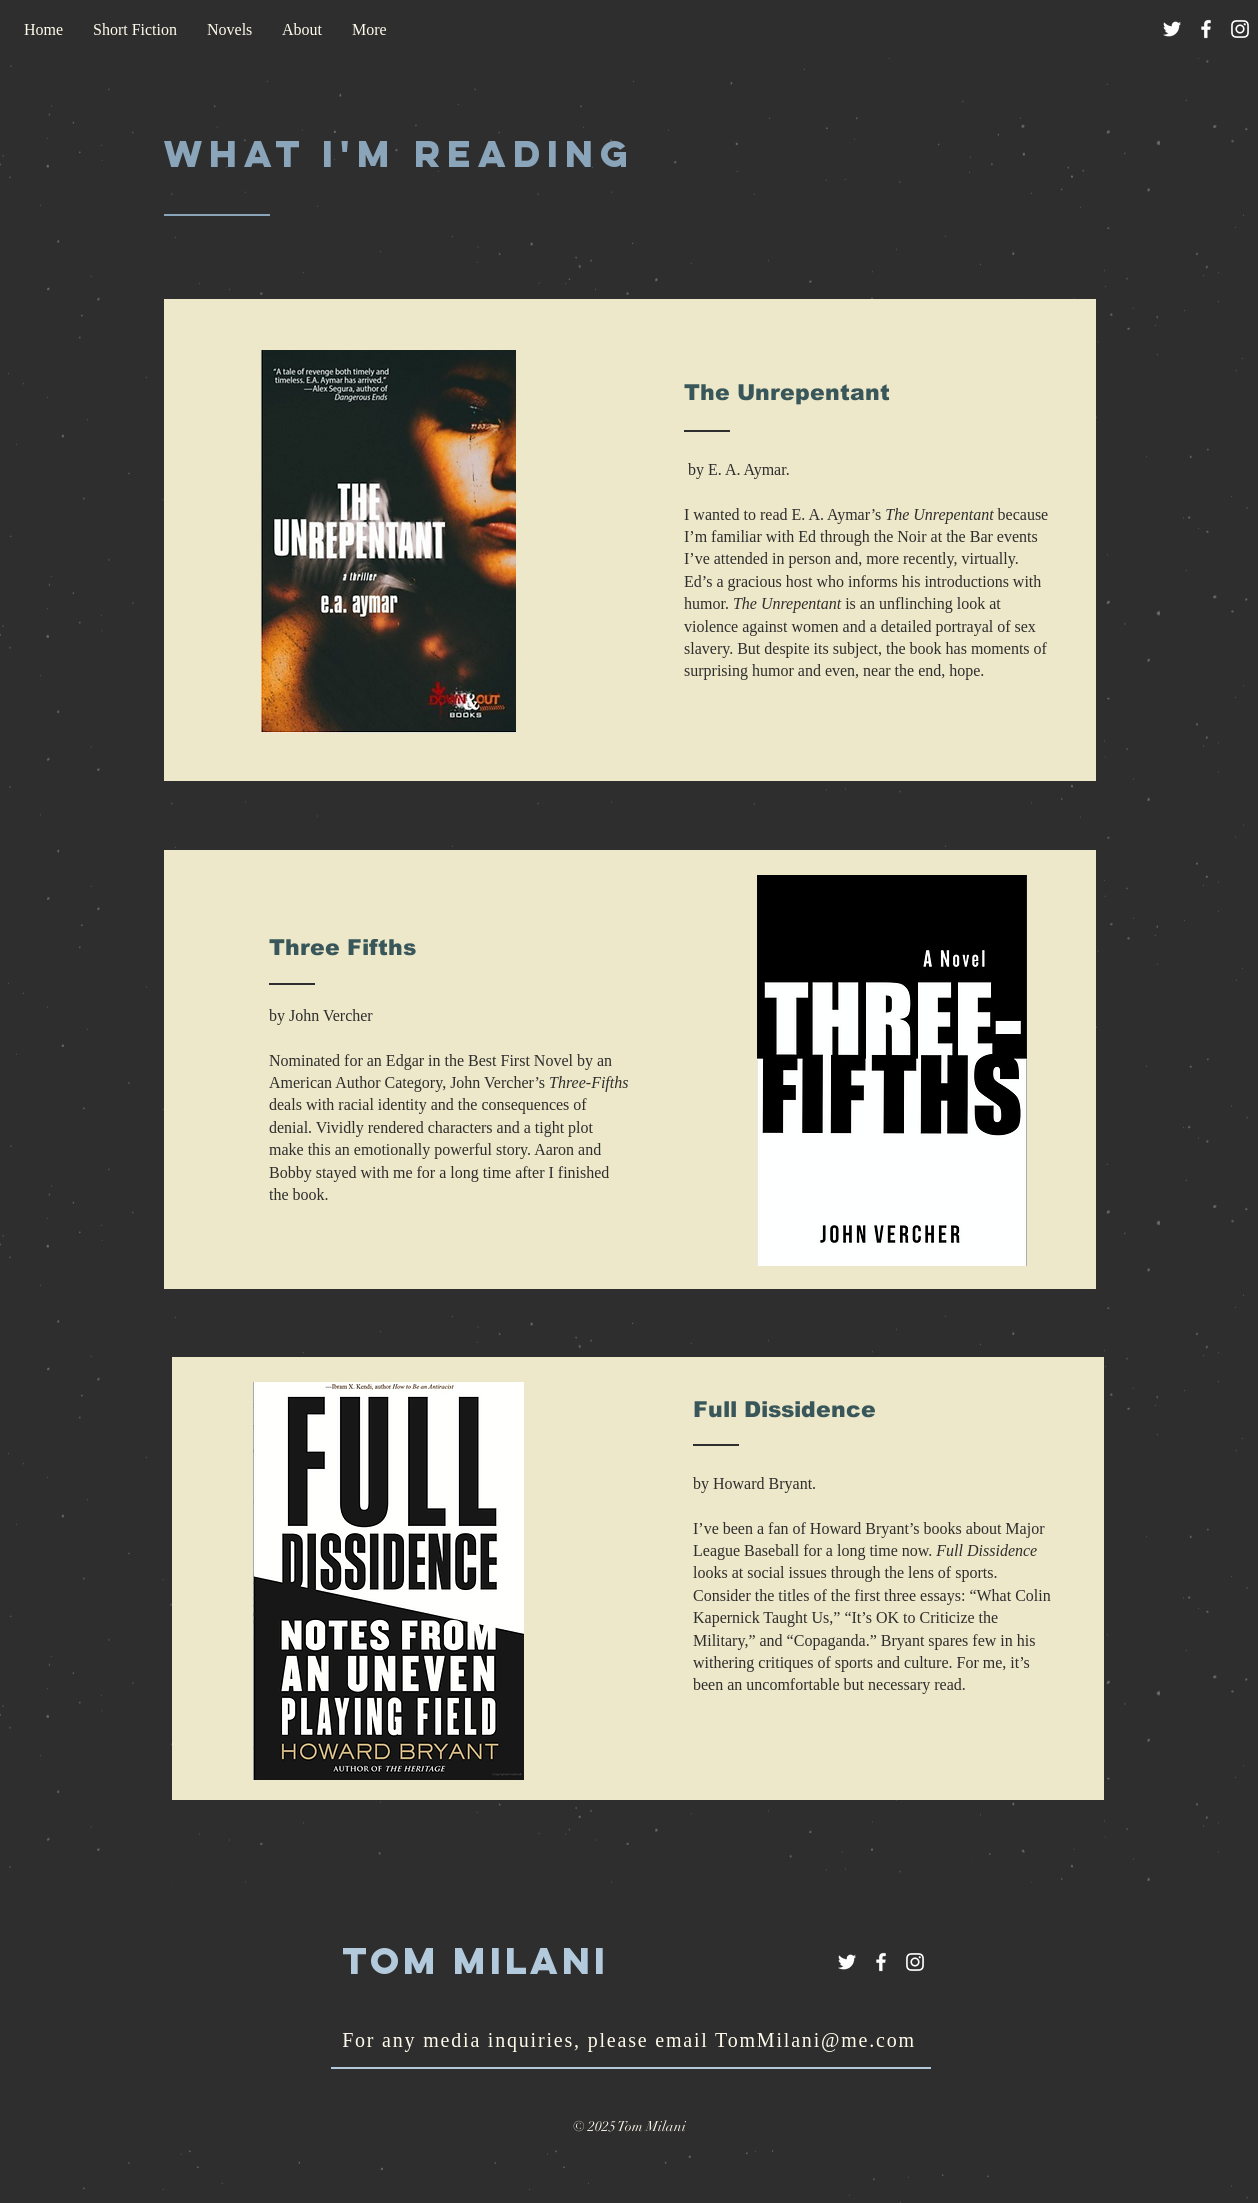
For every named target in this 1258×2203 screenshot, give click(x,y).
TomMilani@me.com (815, 2040)
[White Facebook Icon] (1206, 29)
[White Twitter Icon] (1172, 29)
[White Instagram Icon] (1240, 29)
